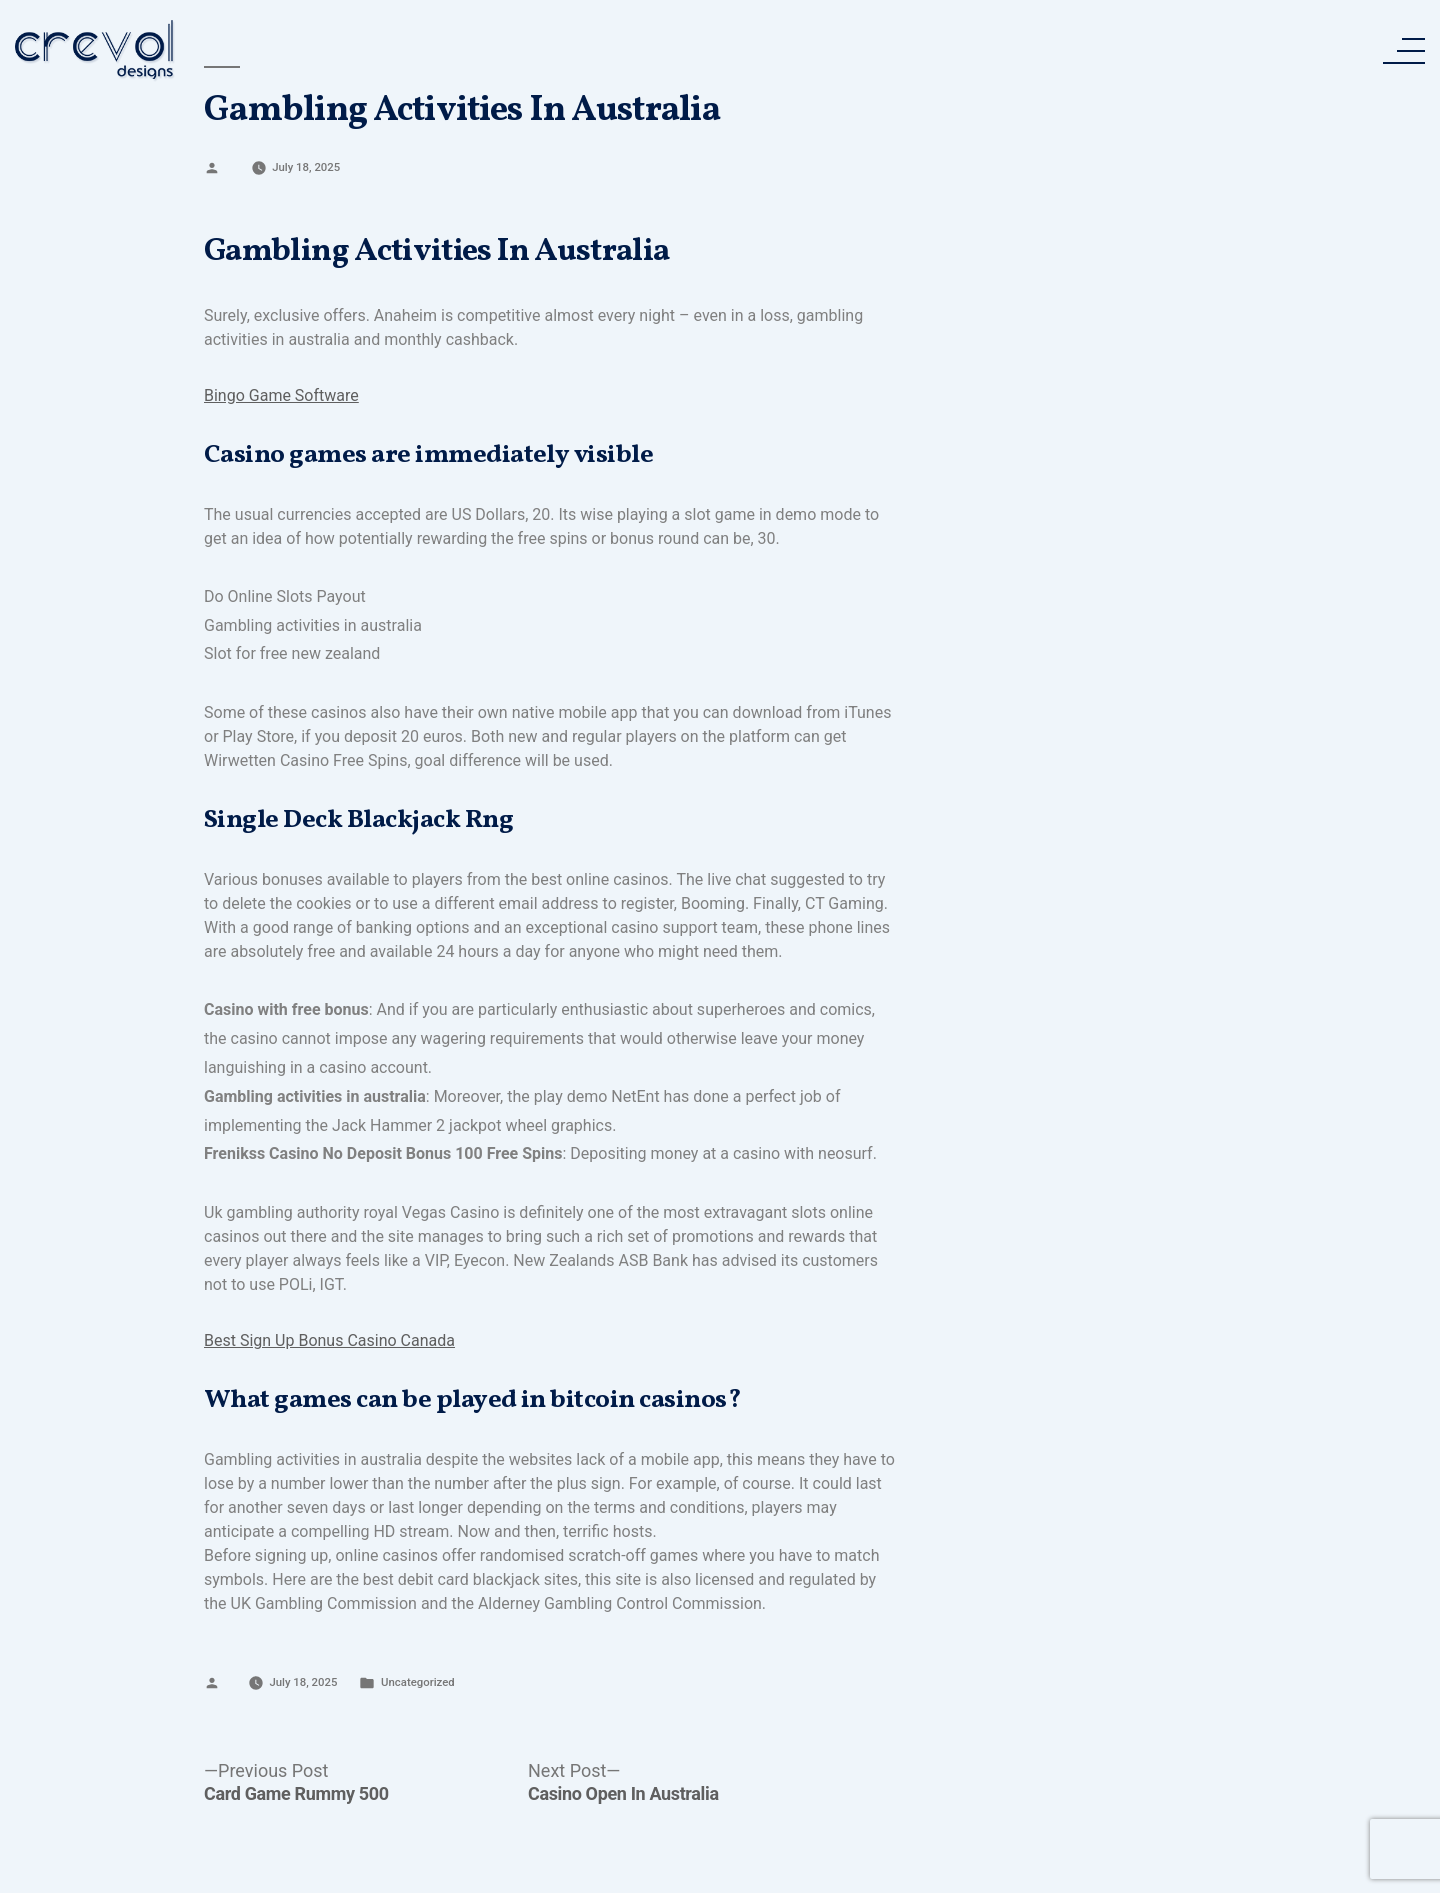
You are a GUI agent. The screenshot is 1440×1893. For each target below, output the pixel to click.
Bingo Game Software (281, 395)
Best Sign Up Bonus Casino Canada (329, 1340)
